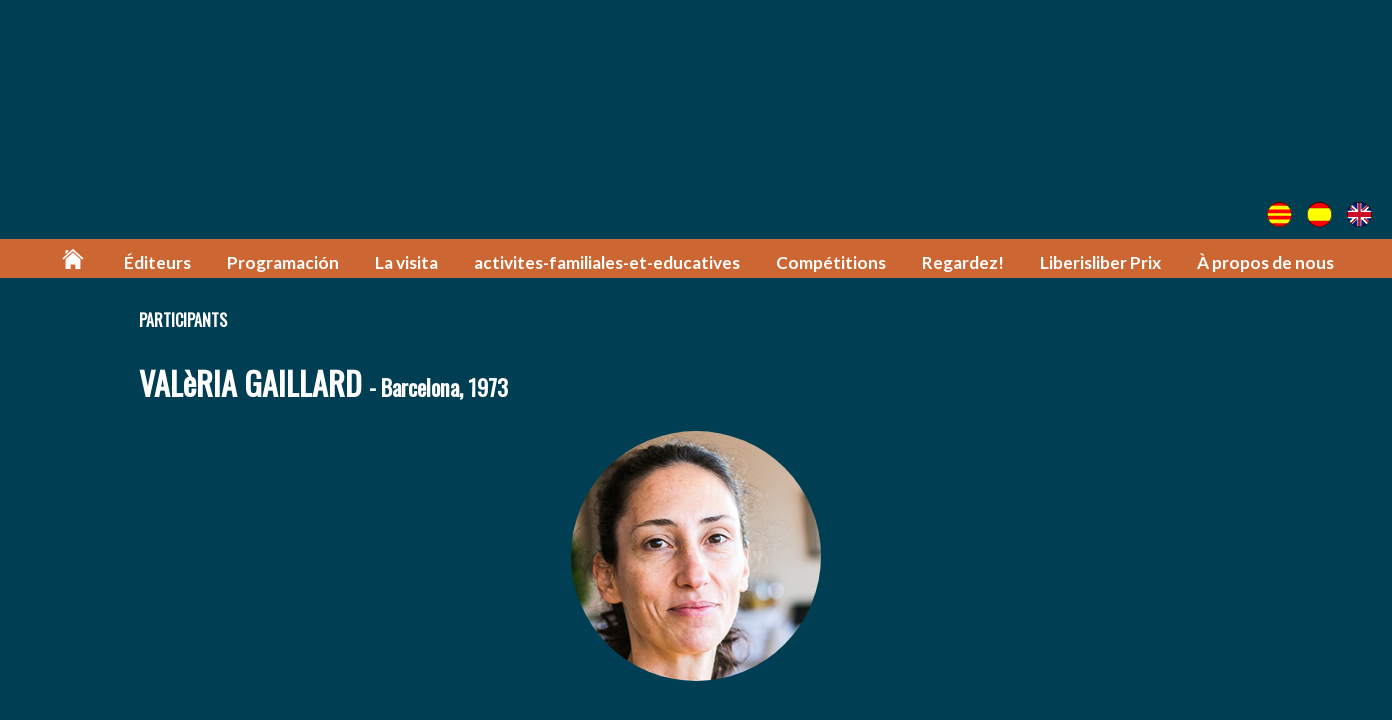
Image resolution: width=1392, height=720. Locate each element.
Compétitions (831, 262)
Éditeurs (157, 262)
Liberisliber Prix (1100, 262)
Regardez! (963, 262)
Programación (283, 262)
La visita (406, 262)
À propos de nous (1265, 262)
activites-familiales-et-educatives (607, 262)
